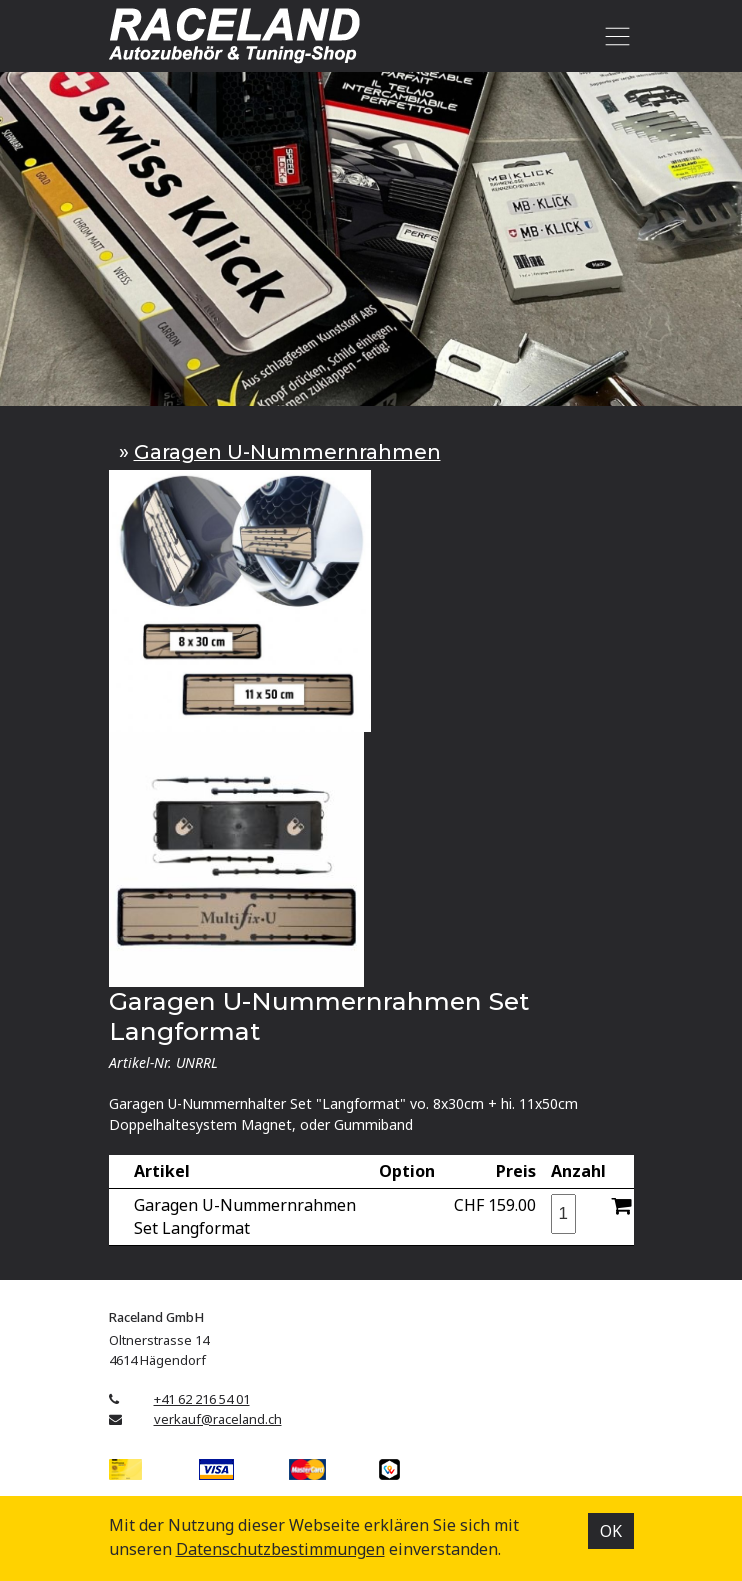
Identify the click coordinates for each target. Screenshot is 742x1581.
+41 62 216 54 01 (202, 1399)
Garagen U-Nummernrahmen (287, 452)
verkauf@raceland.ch (218, 1419)
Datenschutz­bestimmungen (280, 1549)
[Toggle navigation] (614, 36)
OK (611, 1531)
